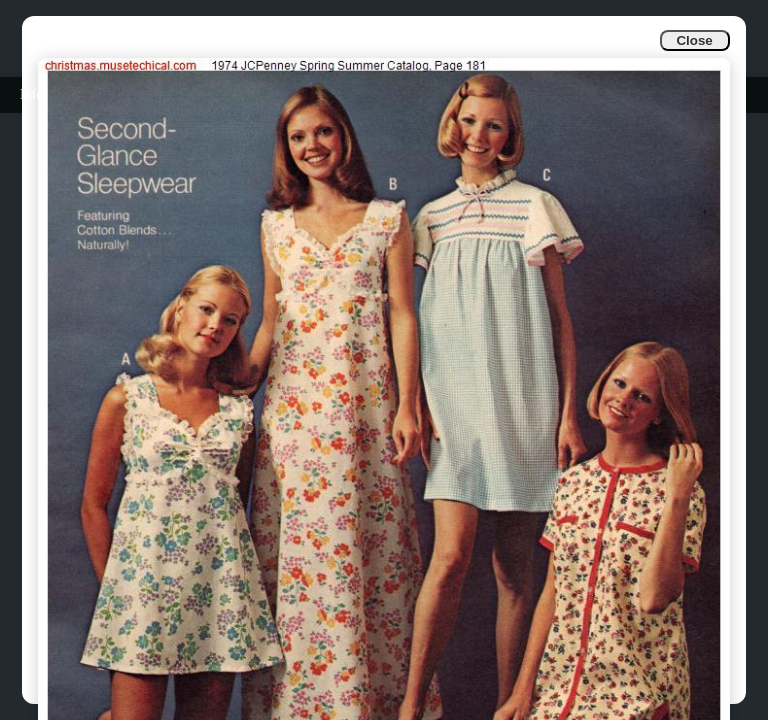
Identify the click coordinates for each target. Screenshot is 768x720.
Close (694, 40)
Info (31, 94)
